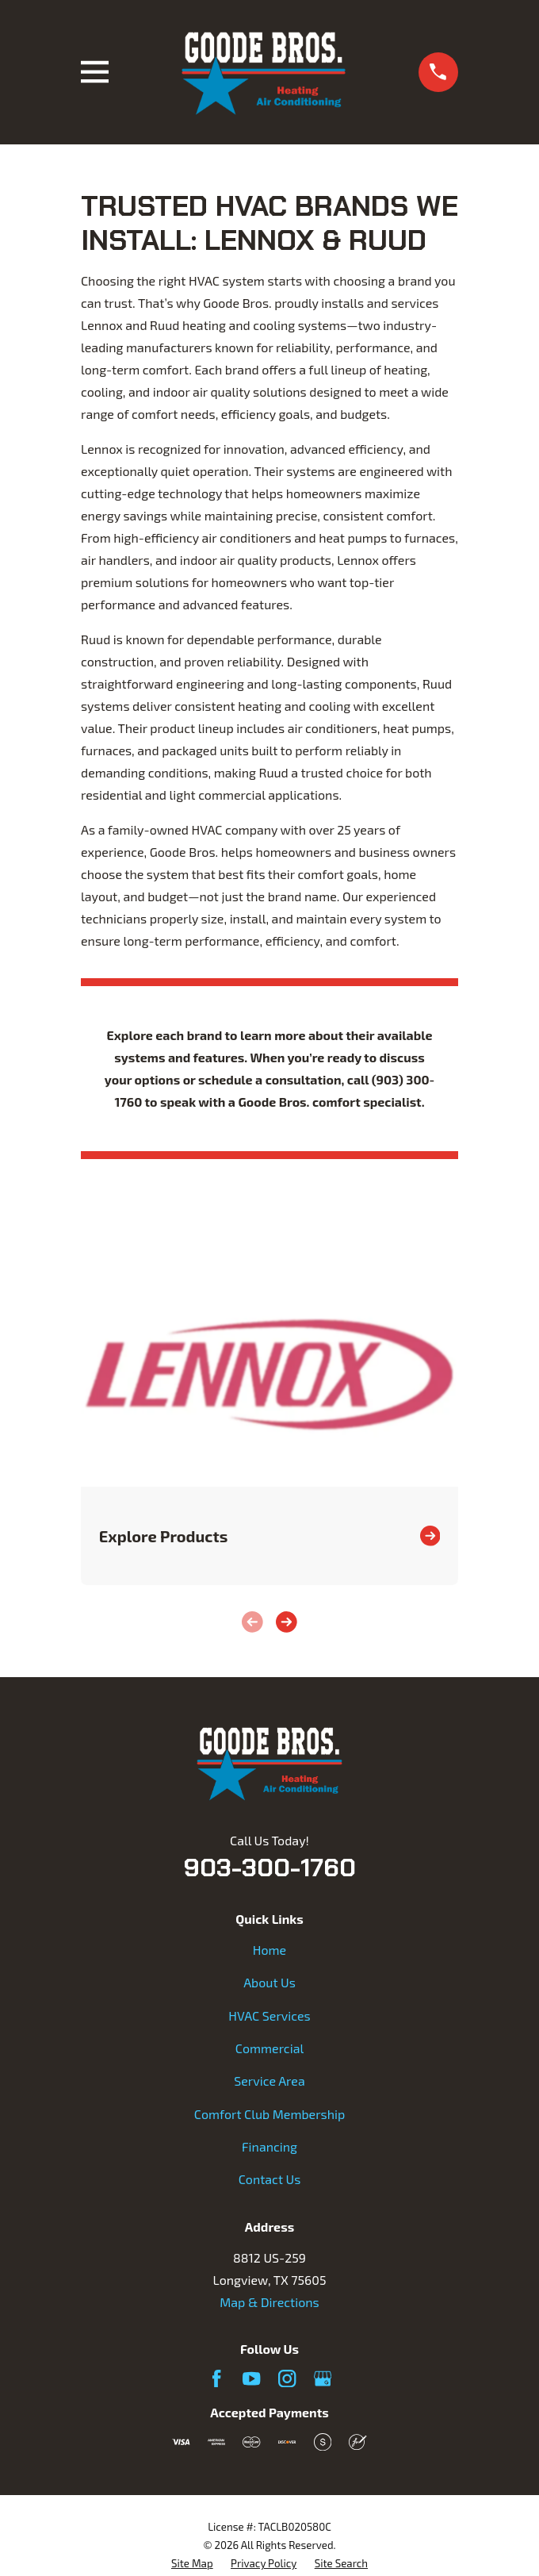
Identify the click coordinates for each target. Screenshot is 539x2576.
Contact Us (270, 2178)
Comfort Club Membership (269, 2113)
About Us (269, 1982)
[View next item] (286, 1622)
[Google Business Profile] (322, 2378)
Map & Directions (269, 2301)
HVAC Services (269, 2015)
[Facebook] (216, 2378)
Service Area (269, 2080)
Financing (269, 2146)
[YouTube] (251, 2378)
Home (269, 1949)
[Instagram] (287, 2378)
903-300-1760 (269, 1867)
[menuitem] (192, 2564)
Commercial (269, 2048)
